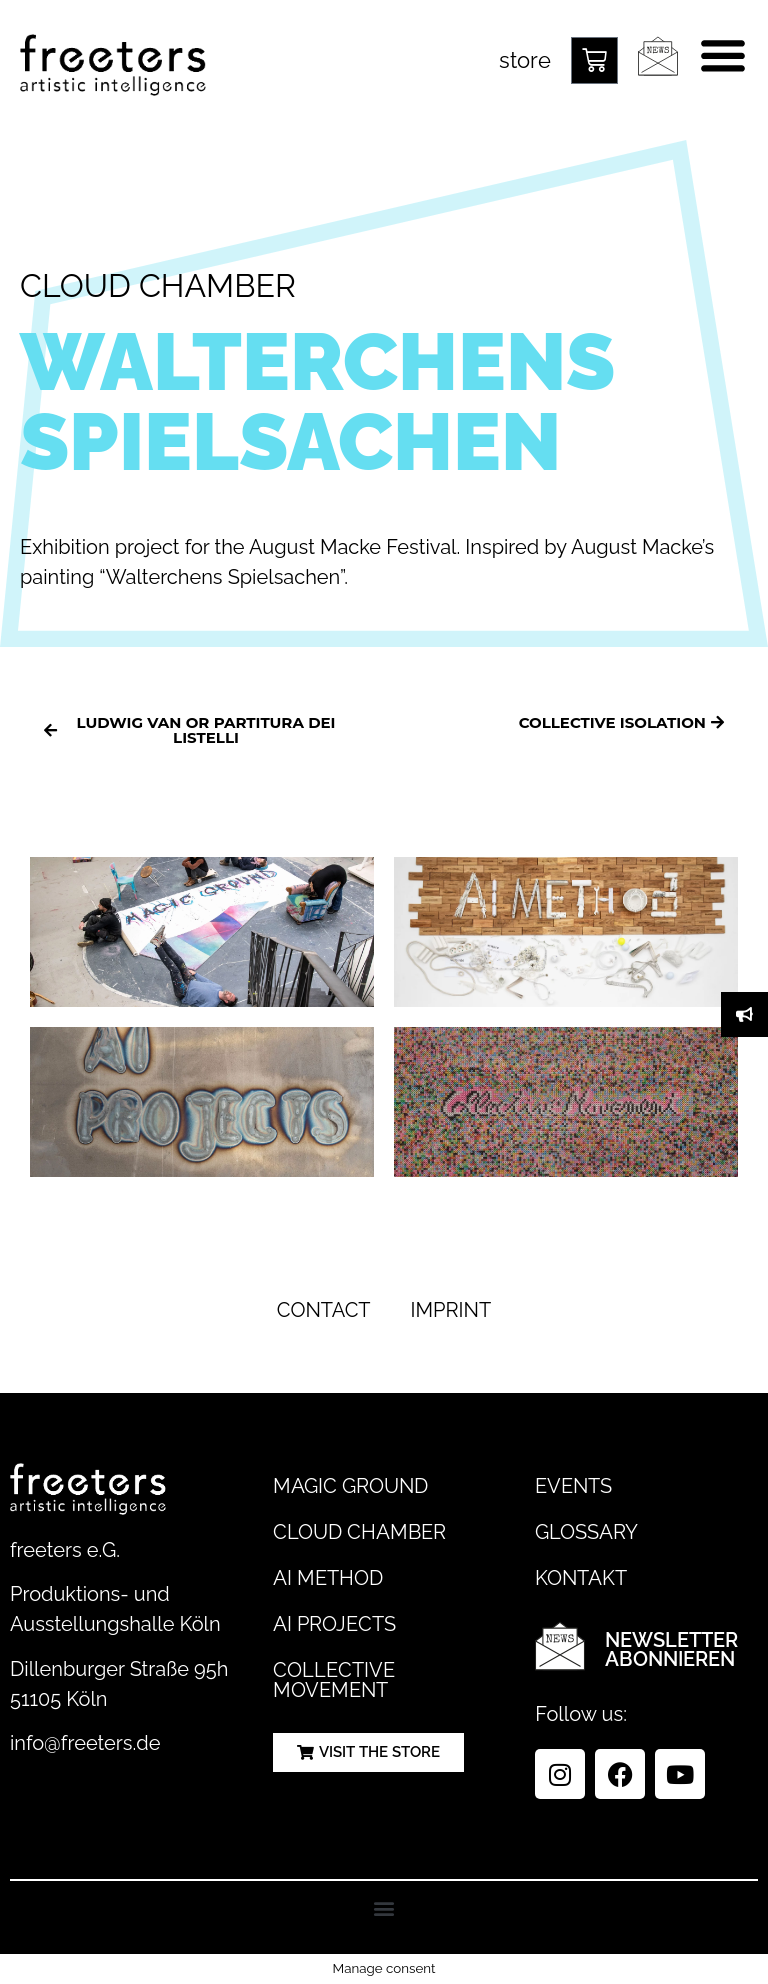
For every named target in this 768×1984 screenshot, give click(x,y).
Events (573, 1486)
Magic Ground (350, 1486)
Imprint (451, 1310)
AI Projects (334, 1624)
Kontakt (581, 1578)
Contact (324, 1310)
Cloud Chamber (359, 1532)
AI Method (328, 1578)
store (525, 60)
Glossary (586, 1532)
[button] (384, 1907)
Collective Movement (334, 1680)
